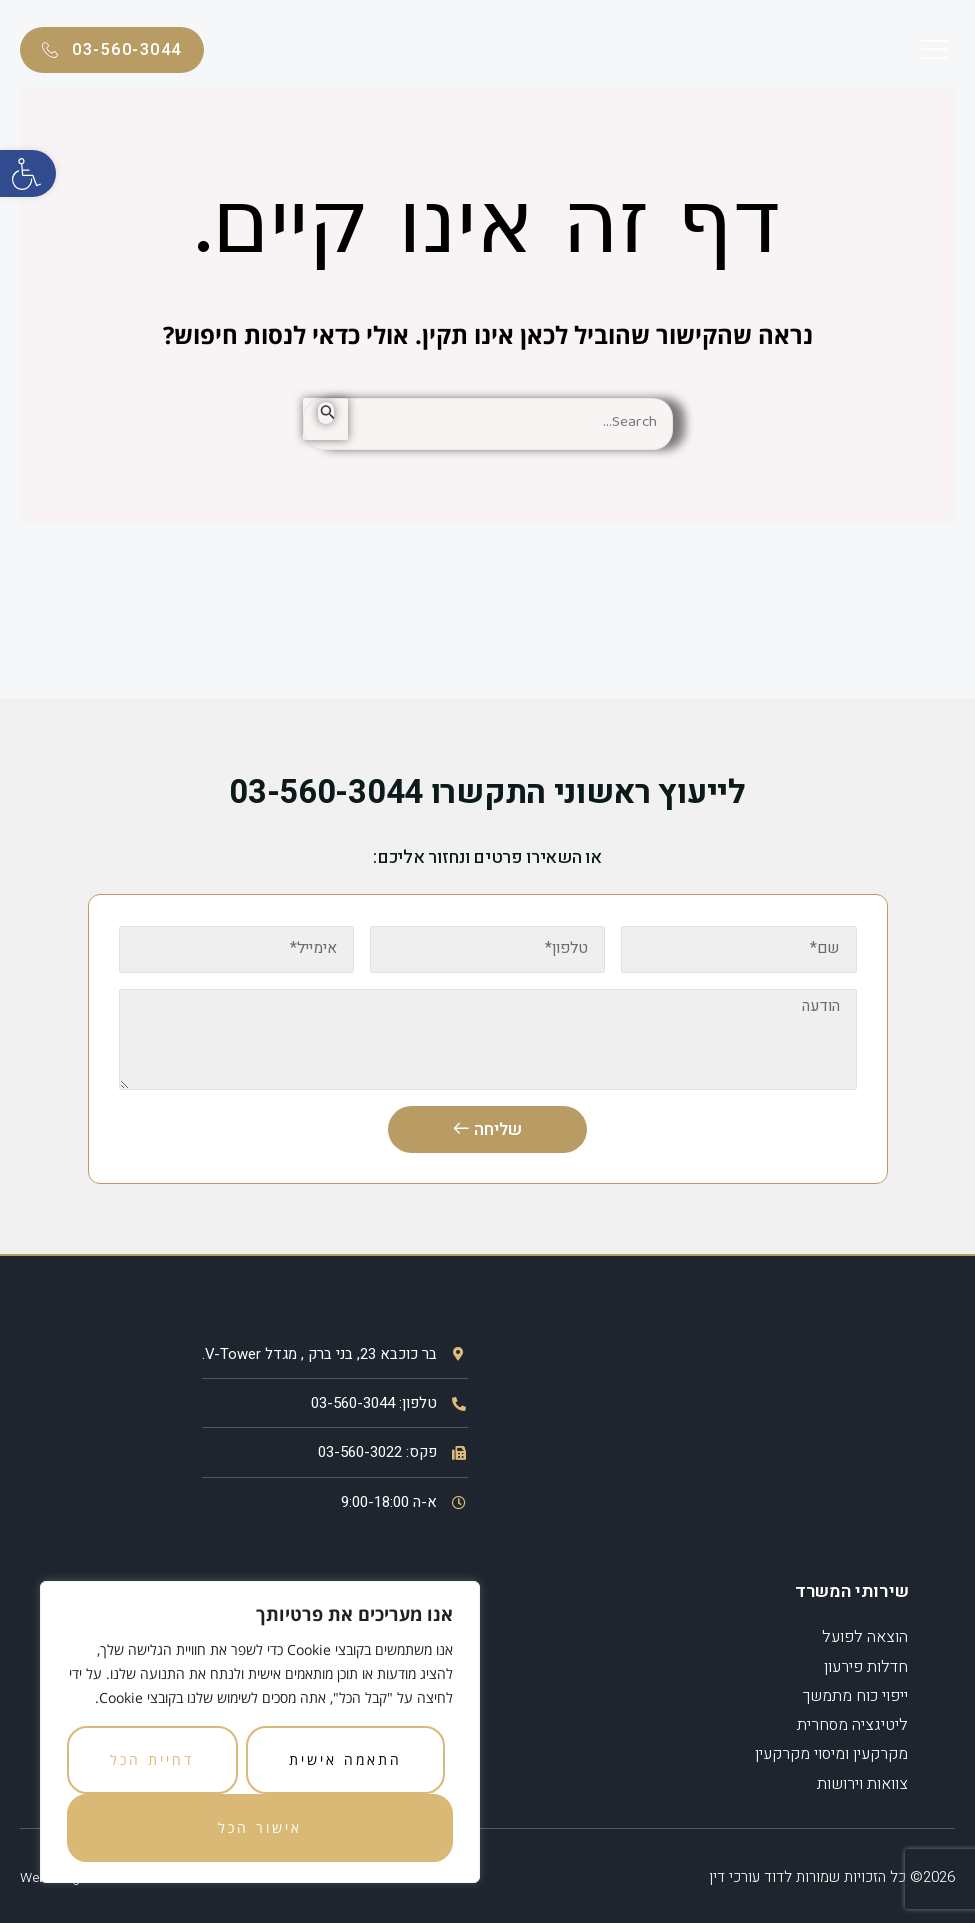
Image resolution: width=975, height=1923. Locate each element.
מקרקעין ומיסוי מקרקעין (831, 1752)
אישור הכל (260, 1827)
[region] (260, 1732)
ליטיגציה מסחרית (852, 1724)
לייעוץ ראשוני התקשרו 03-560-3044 (487, 792)
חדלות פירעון (866, 1668)
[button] (28, 173)
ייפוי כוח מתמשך (855, 1696)
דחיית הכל (152, 1759)
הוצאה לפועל (865, 1640)
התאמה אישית (345, 1759)
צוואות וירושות (862, 1780)
